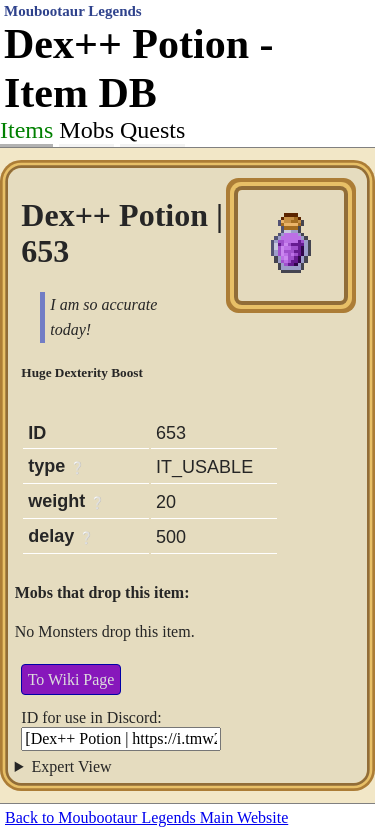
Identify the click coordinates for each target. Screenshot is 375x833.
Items (26, 130)
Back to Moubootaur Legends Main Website (146, 817)
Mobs (86, 130)
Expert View (72, 766)
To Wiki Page (71, 679)
